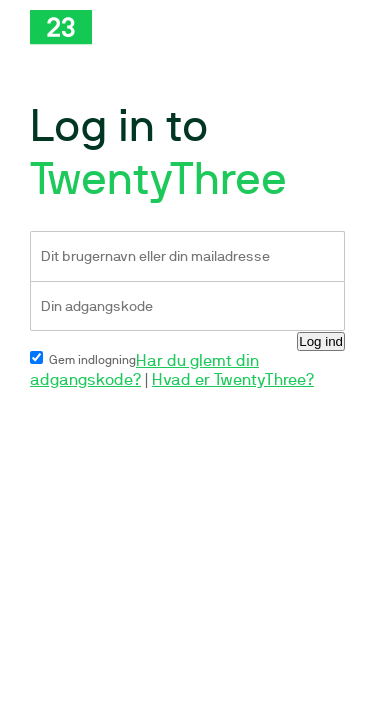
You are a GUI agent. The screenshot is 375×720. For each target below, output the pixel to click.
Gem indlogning (83, 360)
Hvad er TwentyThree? (233, 379)
